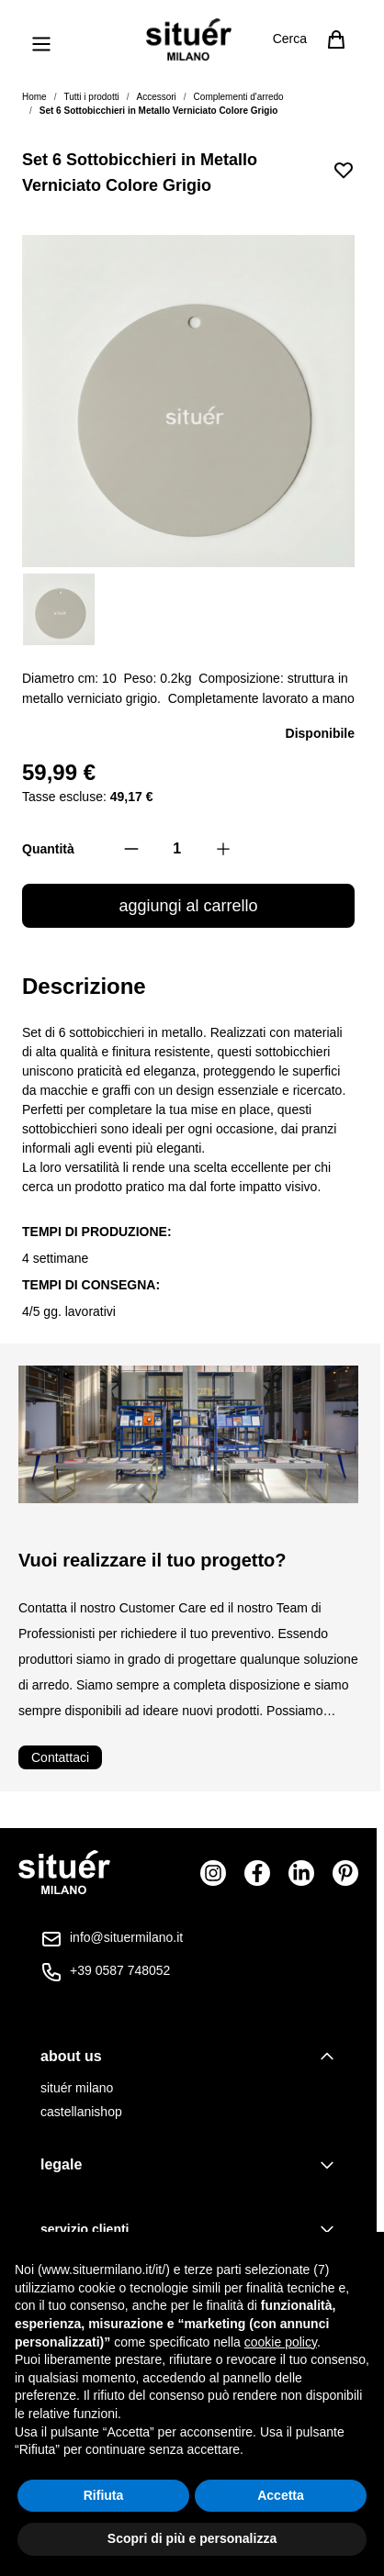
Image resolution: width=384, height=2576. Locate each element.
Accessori (155, 97)
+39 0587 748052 (120, 1970)
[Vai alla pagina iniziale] (189, 39)
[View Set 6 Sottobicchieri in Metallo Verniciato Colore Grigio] (59, 609)
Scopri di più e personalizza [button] (192, 2538)
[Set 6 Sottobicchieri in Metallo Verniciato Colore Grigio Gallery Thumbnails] (188, 609)
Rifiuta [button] (104, 2495)
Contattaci (60, 1757)
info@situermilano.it (126, 1937)
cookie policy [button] (280, 2342)
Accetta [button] (280, 2495)
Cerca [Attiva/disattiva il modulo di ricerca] (290, 38)
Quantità (48, 849)
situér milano (76, 2087)
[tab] (188, 2057)
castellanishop (81, 2111)
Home (34, 97)
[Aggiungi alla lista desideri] (344, 170)
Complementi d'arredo (239, 97)
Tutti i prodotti (91, 97)
